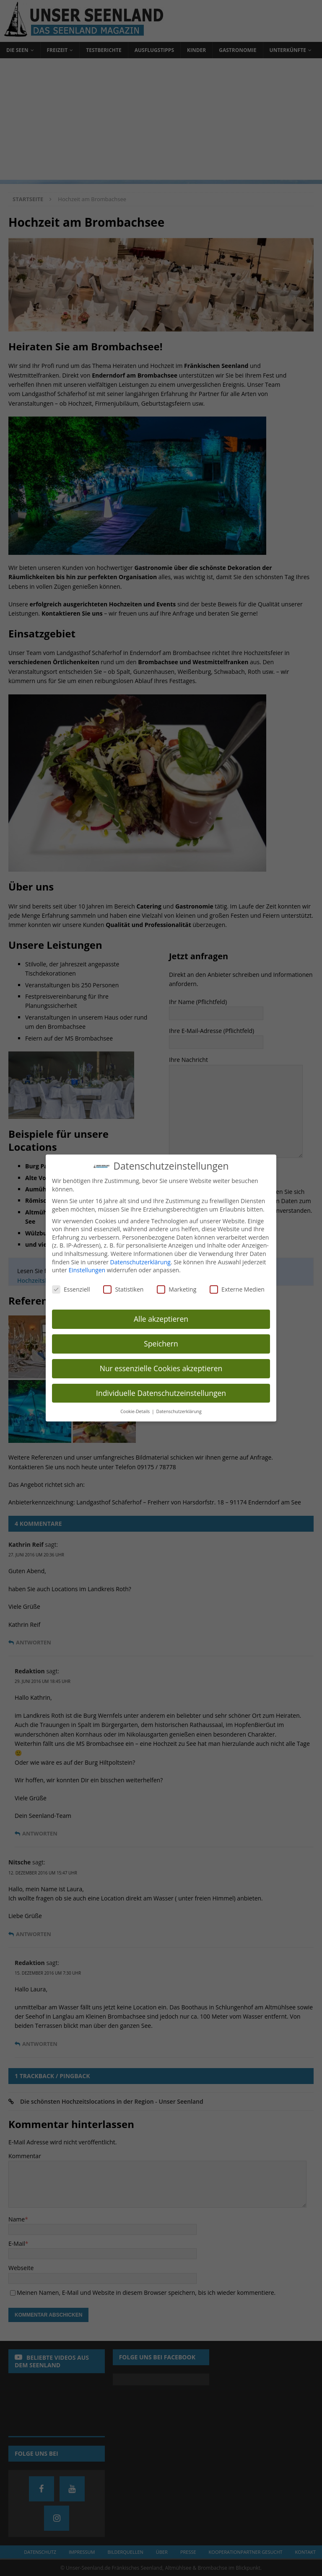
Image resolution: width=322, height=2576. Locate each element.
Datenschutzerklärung (140, 1262)
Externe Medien (237, 1289)
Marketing (176, 1289)
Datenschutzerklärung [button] (179, 1411)
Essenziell (71, 1289)
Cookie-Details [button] (135, 1411)
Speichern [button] (161, 1343)
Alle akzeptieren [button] (161, 1319)
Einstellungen (86, 1270)
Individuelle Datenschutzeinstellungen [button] (161, 1393)
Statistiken (123, 1289)
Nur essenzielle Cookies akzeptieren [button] (161, 1368)
